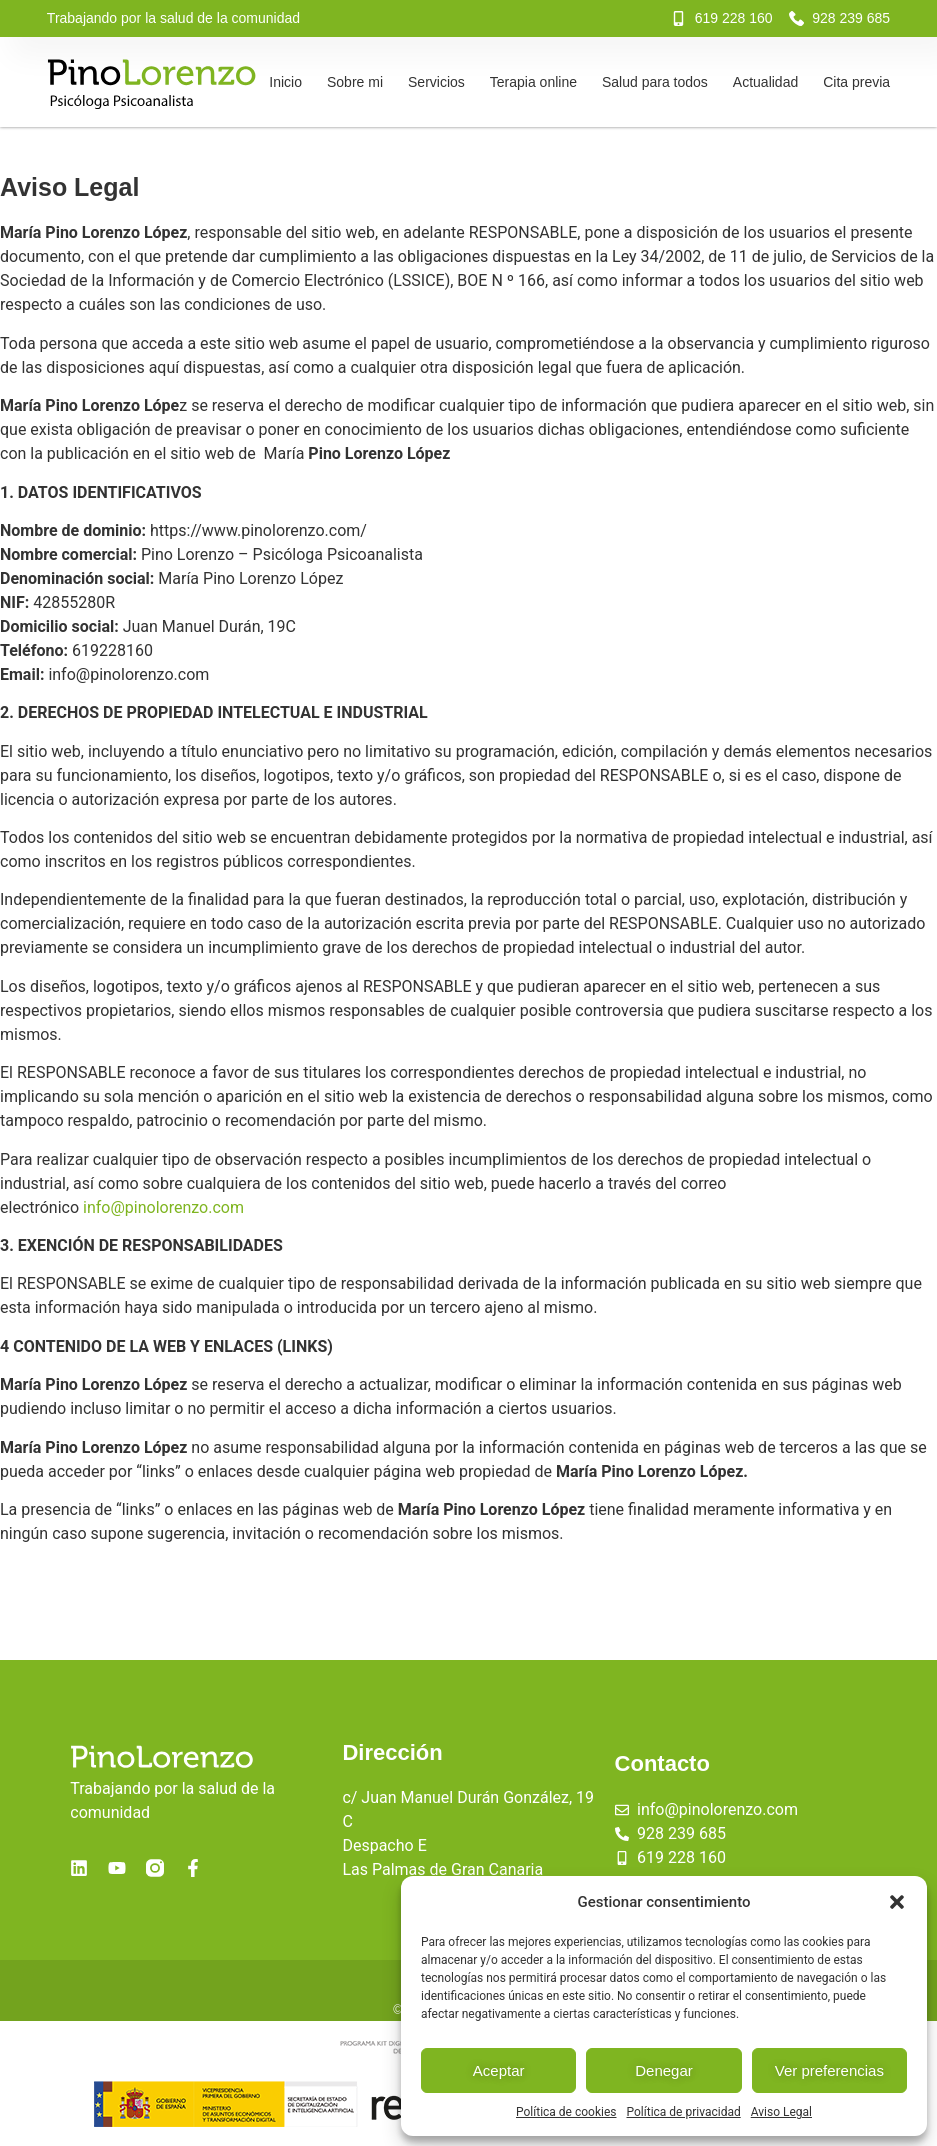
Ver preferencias (829, 2070)
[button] (897, 1902)
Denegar (664, 2070)
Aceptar (499, 2070)
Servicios (436, 82)
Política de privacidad (684, 2112)
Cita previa (856, 82)
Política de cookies (566, 2112)
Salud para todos (655, 82)
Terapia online (533, 82)
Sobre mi (355, 82)
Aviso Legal (781, 2112)
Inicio (285, 82)
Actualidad (765, 82)
